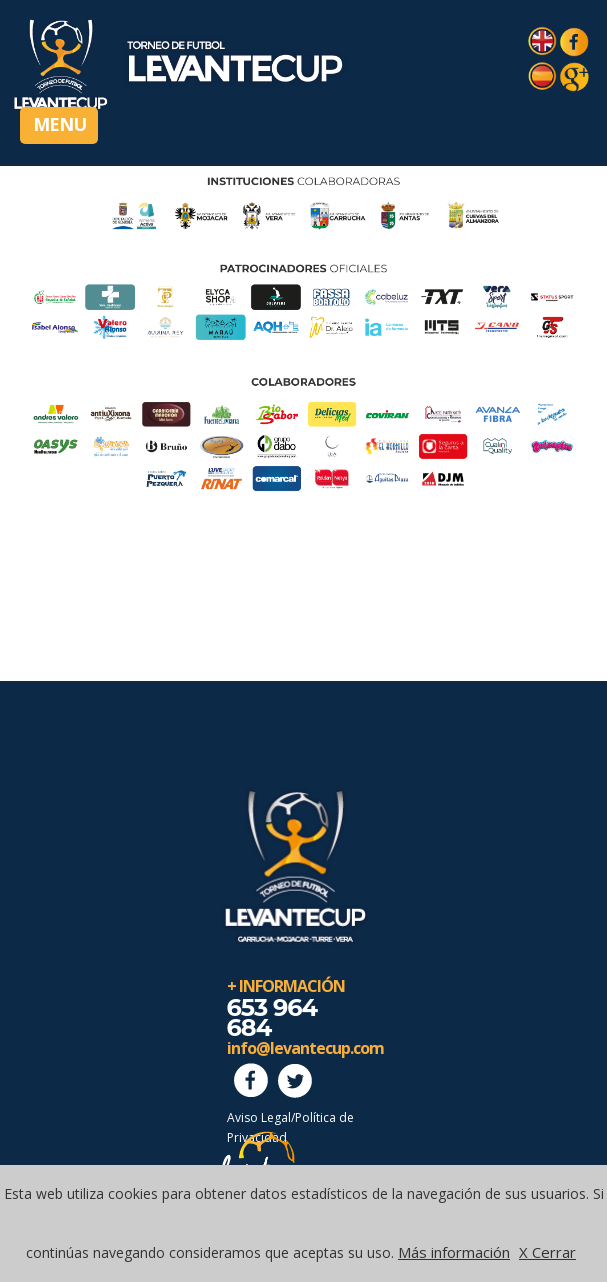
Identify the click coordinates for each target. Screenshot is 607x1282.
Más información (454, 1252)
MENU (59, 124)
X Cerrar (547, 1252)
